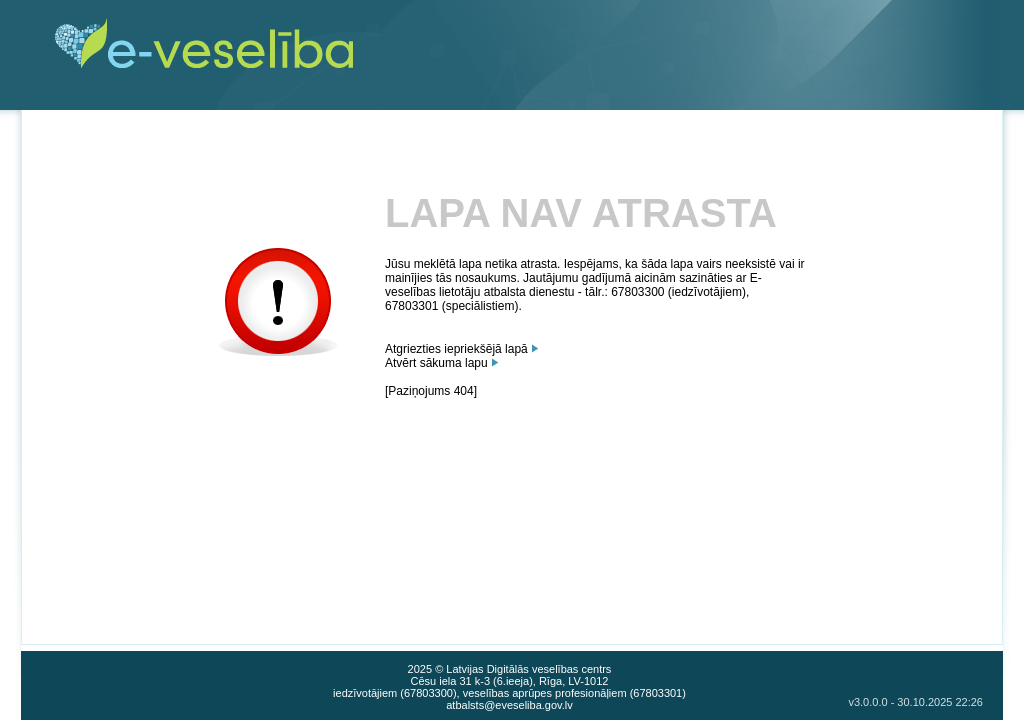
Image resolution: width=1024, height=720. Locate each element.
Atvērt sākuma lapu (436, 363)
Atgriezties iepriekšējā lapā (456, 349)
